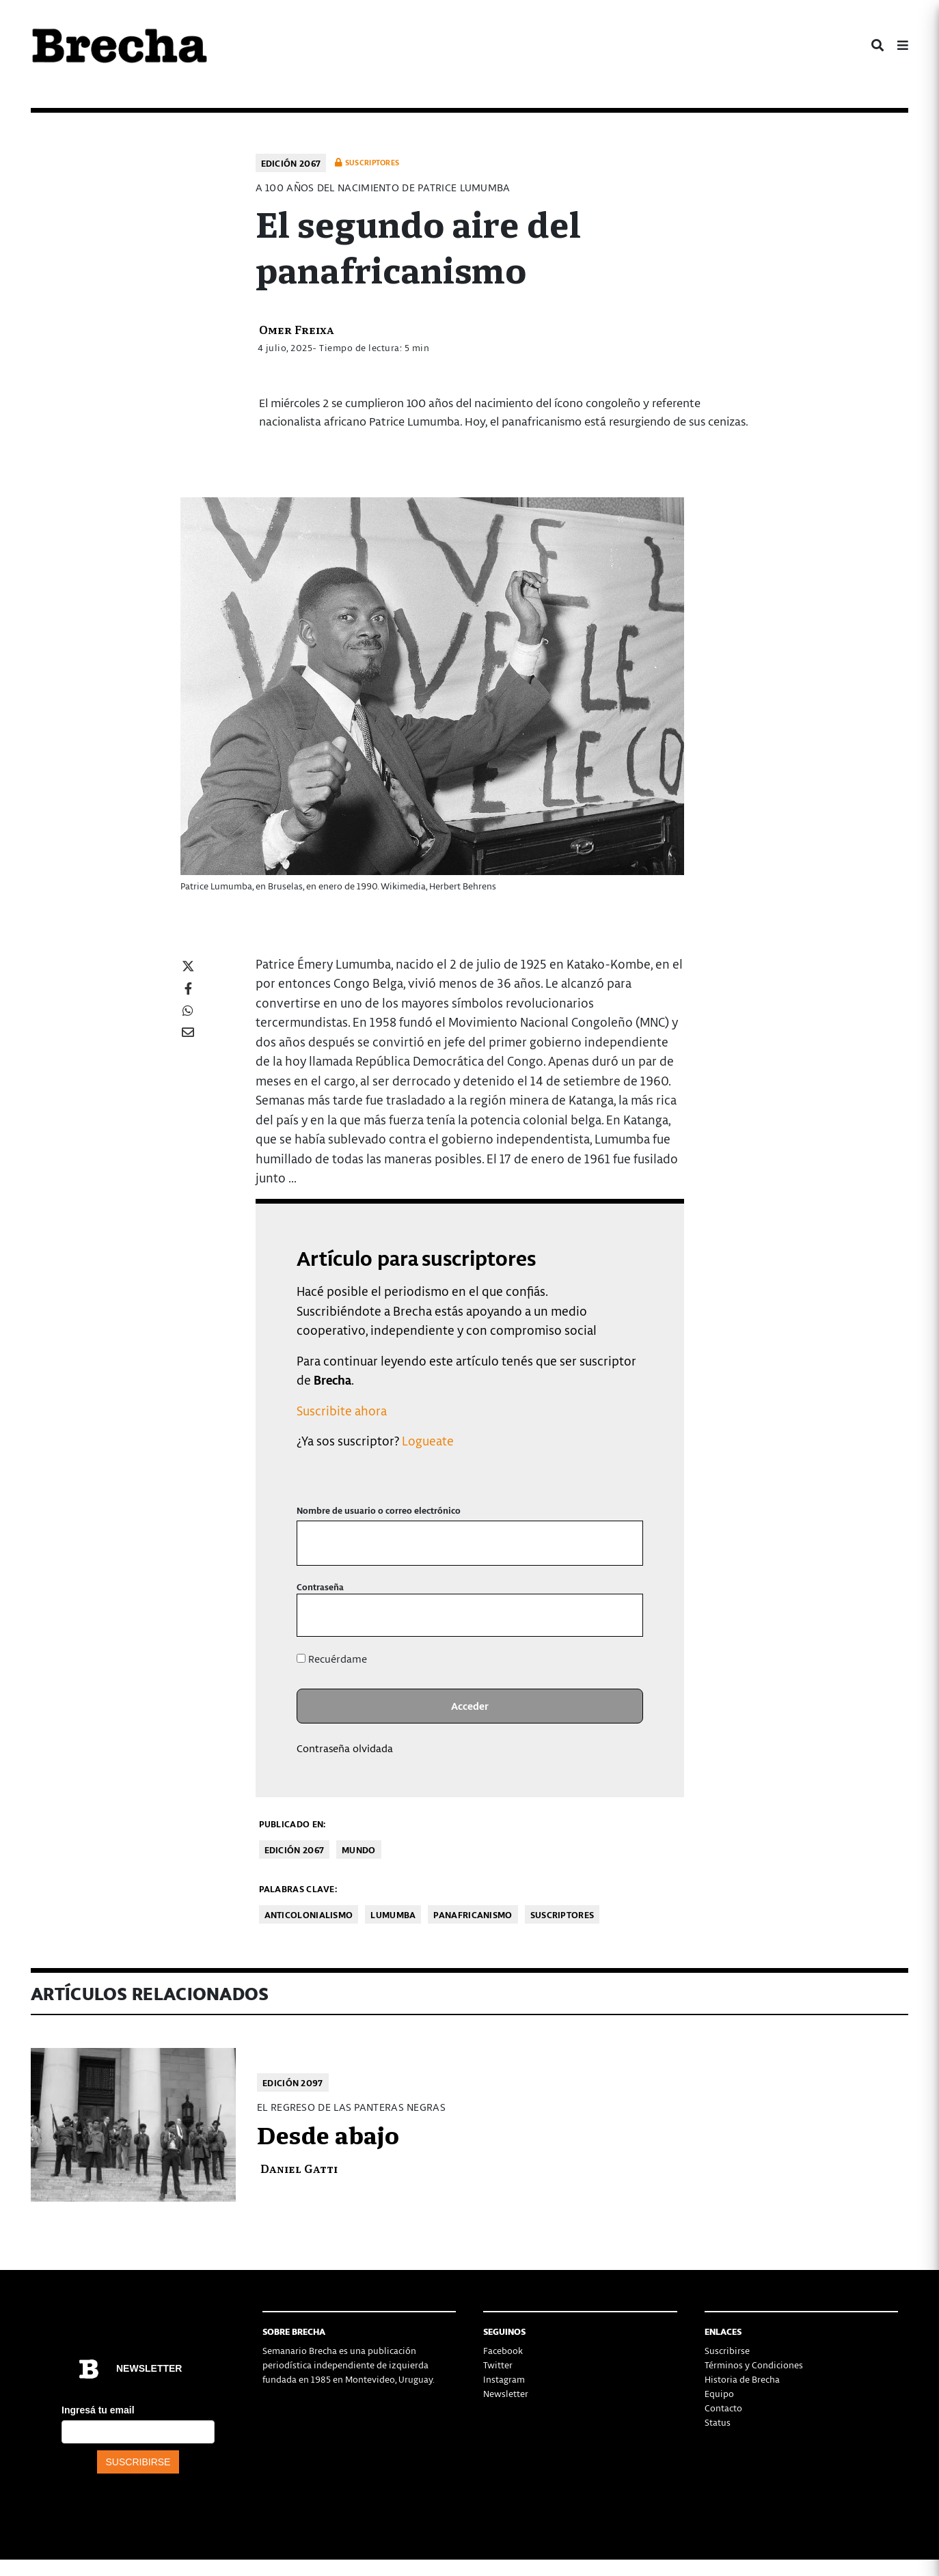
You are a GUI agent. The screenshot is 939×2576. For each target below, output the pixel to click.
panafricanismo (472, 1914)
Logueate (428, 1440)
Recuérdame (332, 1658)
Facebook (503, 2350)
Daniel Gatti (299, 2168)
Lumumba (393, 1914)
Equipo (719, 2393)
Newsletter (505, 2393)
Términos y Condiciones (754, 2364)
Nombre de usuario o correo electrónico (379, 1510)
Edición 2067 (291, 162)
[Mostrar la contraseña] (622, 1615)
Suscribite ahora (342, 1410)
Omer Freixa (296, 329)
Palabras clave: (298, 1888)
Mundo (359, 1849)
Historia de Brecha (742, 2378)
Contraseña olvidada (345, 1748)
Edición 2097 (292, 2082)
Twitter (498, 2364)
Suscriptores (562, 1914)
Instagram (504, 2378)
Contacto (723, 2407)
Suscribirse (727, 2350)
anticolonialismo (308, 1914)
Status (718, 2421)
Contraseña (320, 1586)
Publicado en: (292, 1823)
